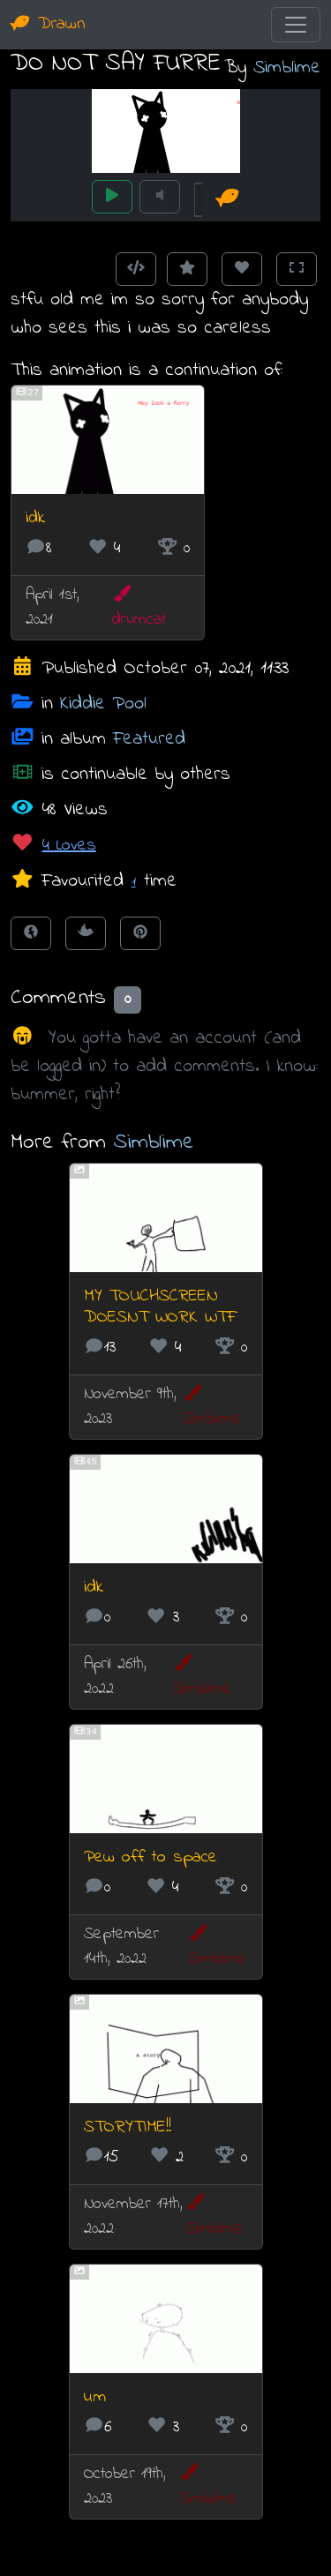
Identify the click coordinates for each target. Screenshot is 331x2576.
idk (35, 518)
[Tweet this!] (85, 933)
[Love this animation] (242, 269)
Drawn (48, 24)
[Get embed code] (136, 269)
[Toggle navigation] (295, 24)
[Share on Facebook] (31, 933)
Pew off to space (150, 1857)
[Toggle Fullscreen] (296, 269)
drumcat (139, 608)
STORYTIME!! (127, 2127)
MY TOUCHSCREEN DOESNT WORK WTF (160, 1307)
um (95, 2397)
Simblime (286, 67)
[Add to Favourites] (187, 269)
